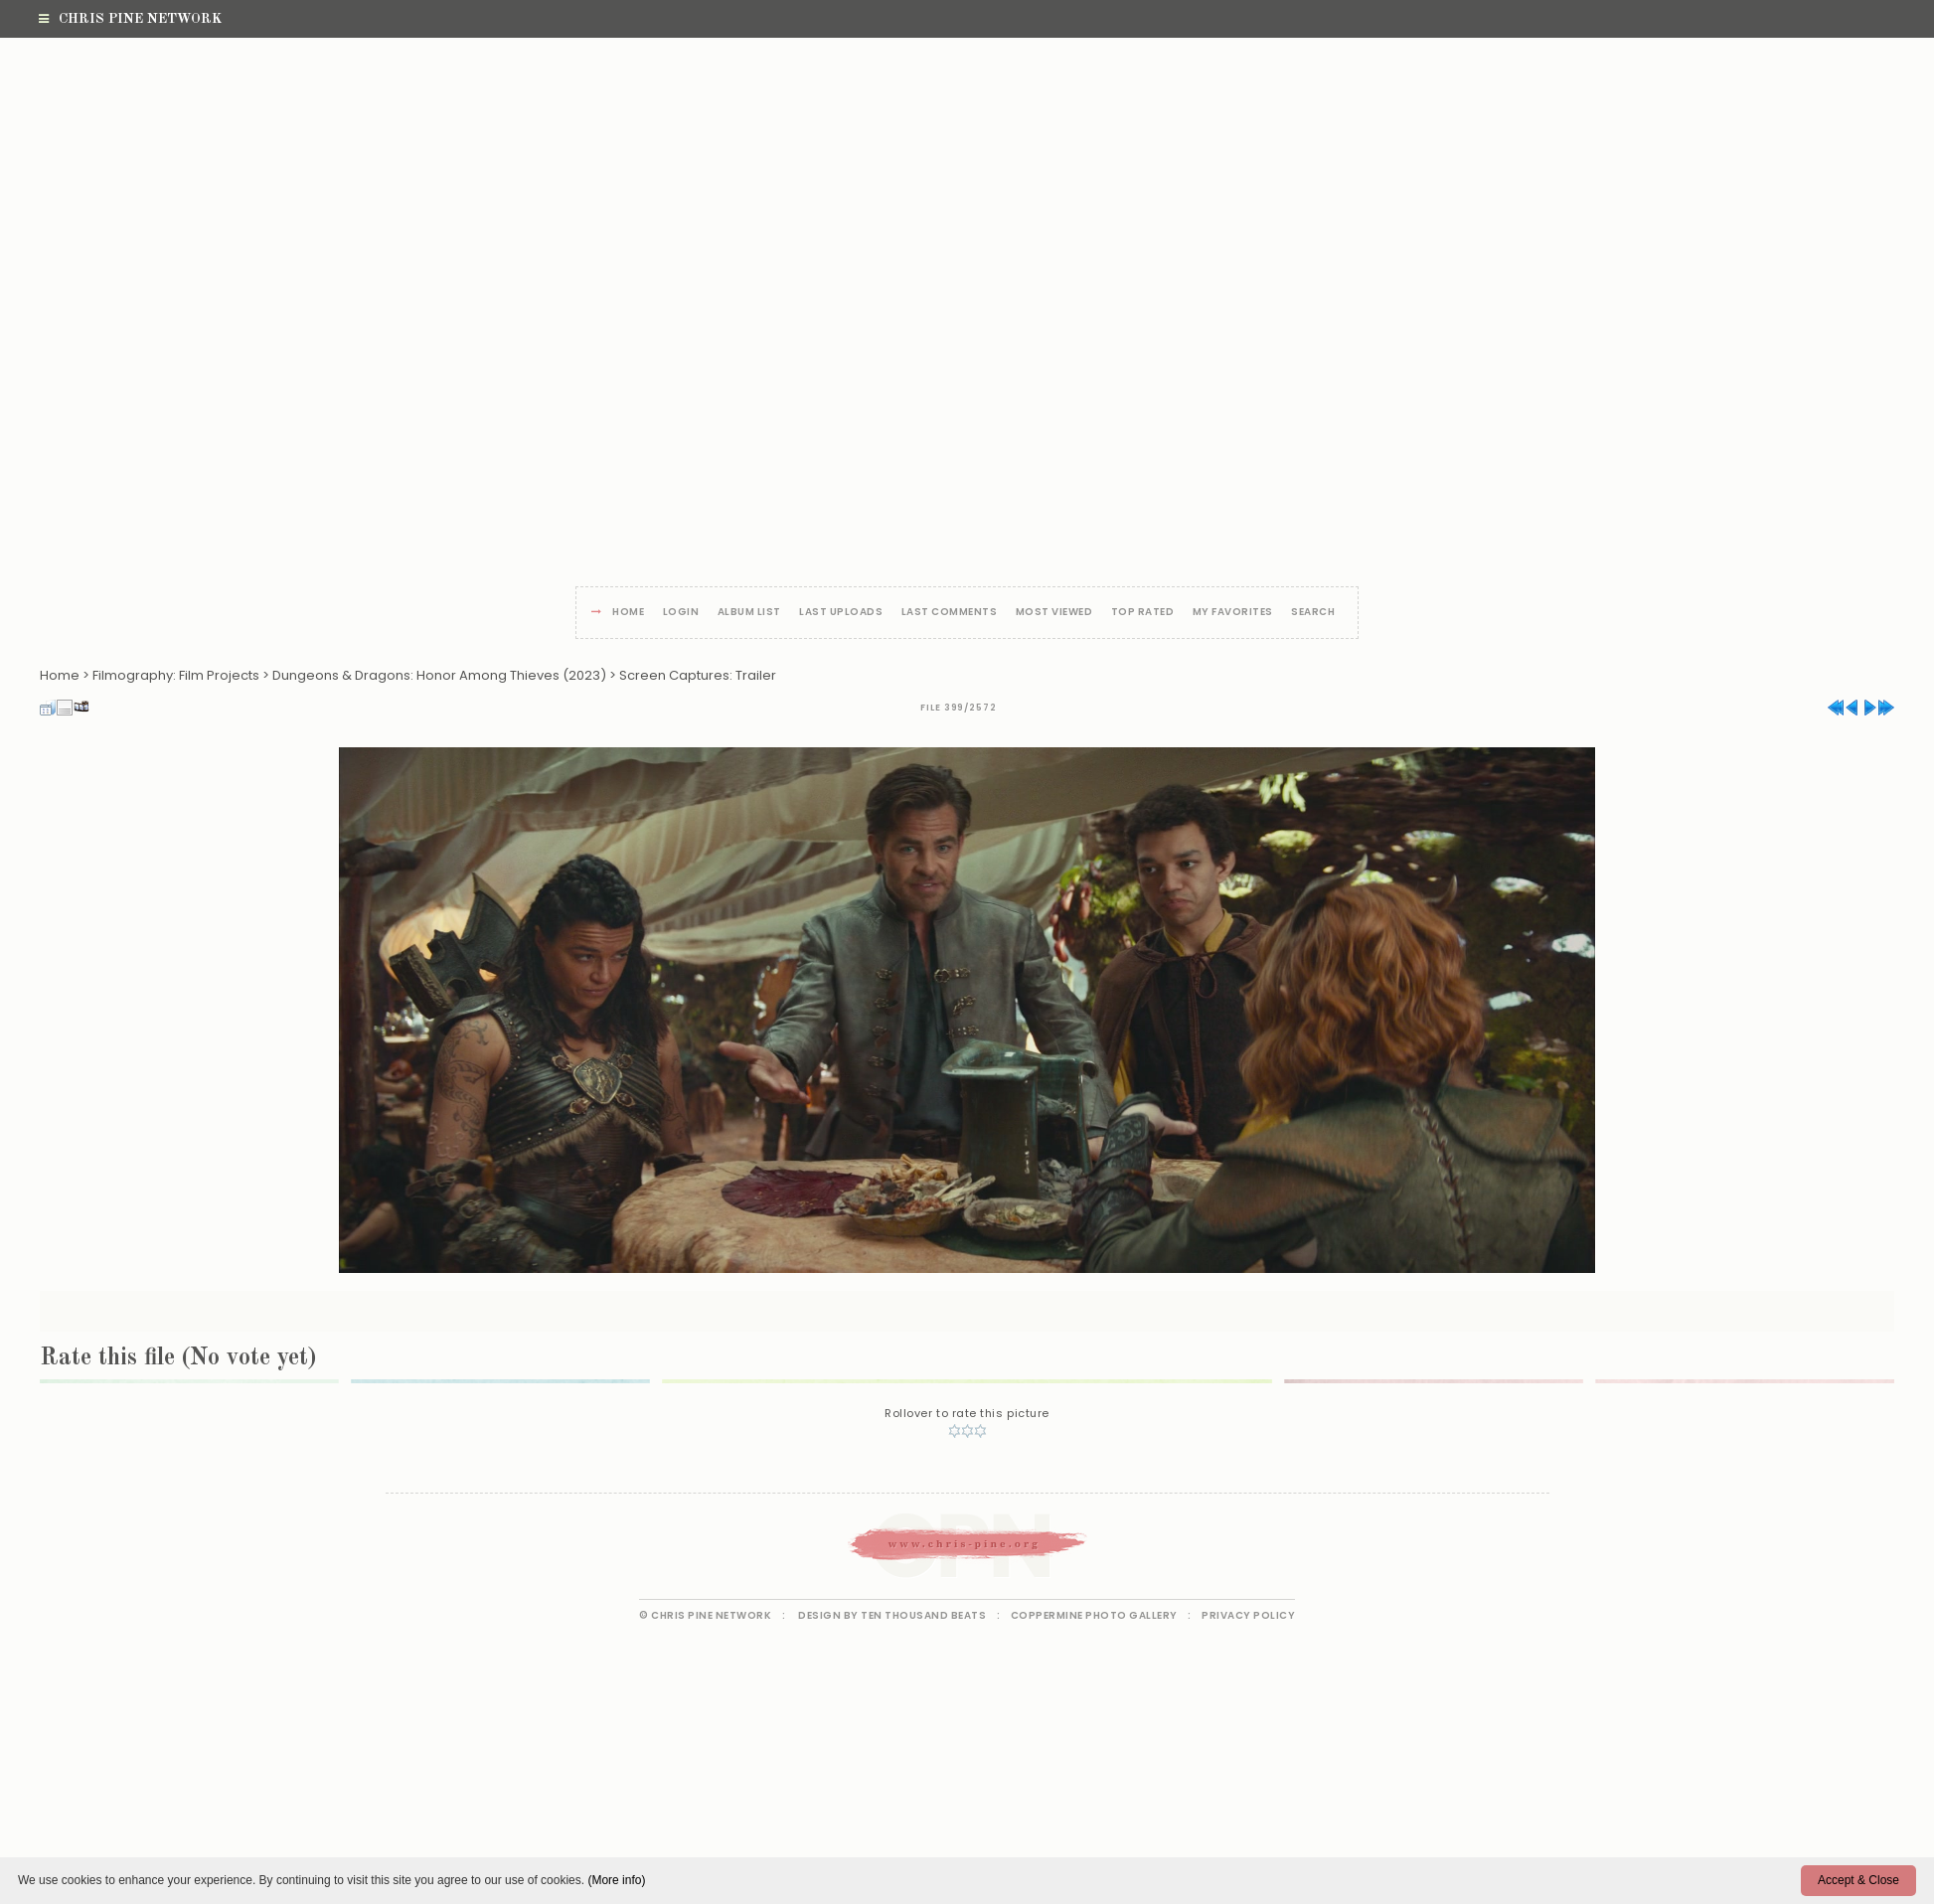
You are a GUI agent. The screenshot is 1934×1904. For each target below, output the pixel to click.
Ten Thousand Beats (923, 1615)
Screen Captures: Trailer (697, 675)
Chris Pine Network (130, 19)
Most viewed (1054, 612)
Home (628, 612)
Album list (749, 612)
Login (681, 612)
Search (1313, 612)
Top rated (1143, 612)
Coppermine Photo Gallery (1094, 1615)
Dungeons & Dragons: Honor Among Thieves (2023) (439, 675)
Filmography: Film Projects (175, 675)
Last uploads (841, 612)
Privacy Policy (1248, 1615)
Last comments (949, 612)
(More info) (616, 1880)
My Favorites (1233, 612)
